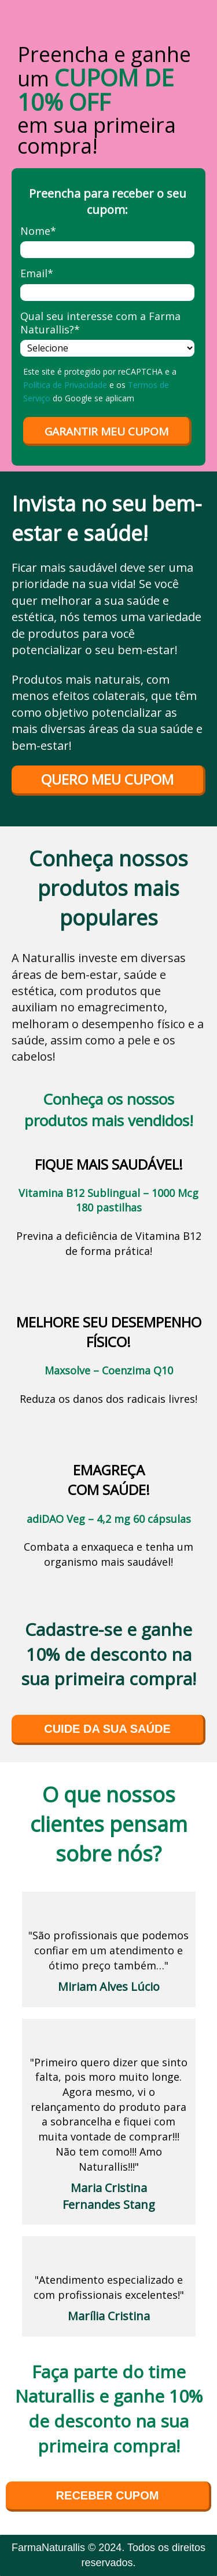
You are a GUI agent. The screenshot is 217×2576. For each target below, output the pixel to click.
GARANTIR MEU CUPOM (106, 431)
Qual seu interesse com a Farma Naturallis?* (100, 323)
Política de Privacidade (65, 384)
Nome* (38, 231)
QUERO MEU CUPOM (107, 779)
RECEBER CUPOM (107, 2495)
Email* (36, 273)
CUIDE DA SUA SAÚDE (107, 1728)
